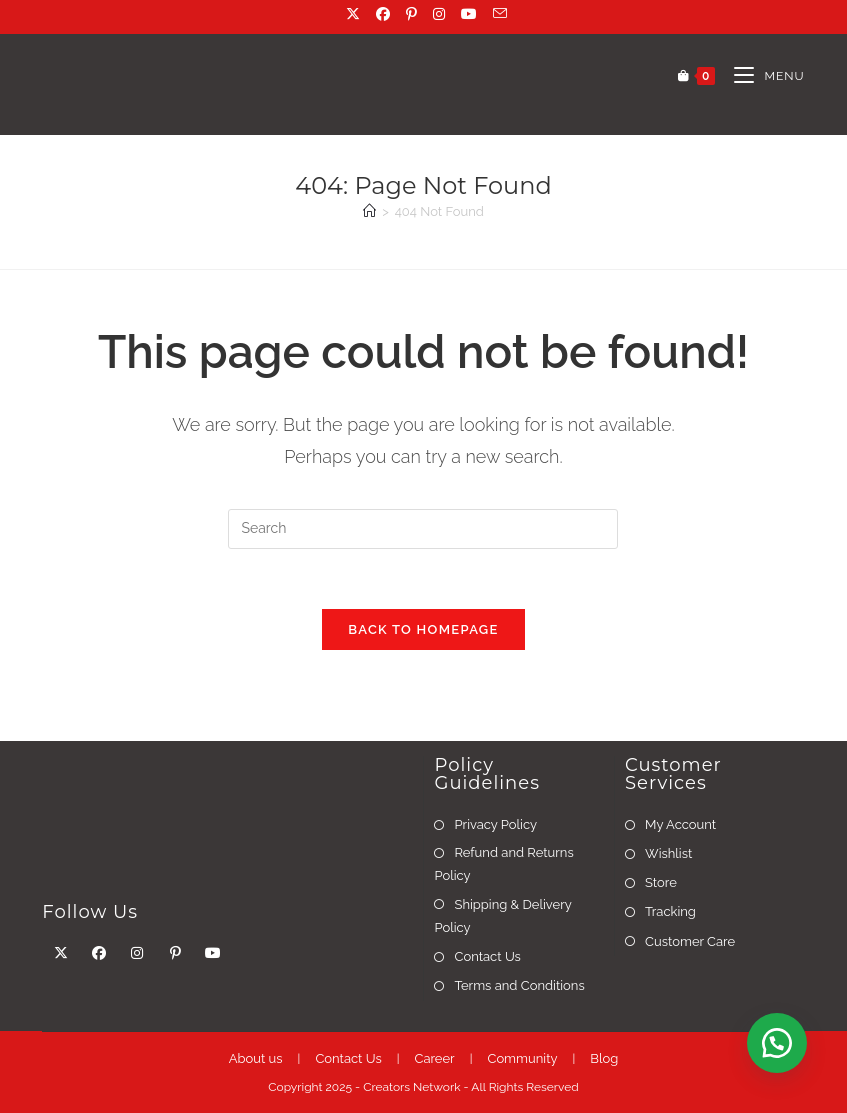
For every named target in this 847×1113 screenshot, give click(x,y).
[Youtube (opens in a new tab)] (471, 14)
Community (522, 1058)
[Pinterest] (175, 954)
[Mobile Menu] (761, 76)
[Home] (369, 211)
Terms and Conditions (519, 986)
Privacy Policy (495, 825)
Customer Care (690, 942)
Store (661, 883)
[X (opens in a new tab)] (355, 14)
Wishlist (668, 854)
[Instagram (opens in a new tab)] (441, 14)
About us (256, 1058)
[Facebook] (99, 954)
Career (435, 1058)
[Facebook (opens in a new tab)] (385, 14)
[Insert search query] (423, 529)
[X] (61, 954)
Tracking (670, 912)
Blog (604, 1058)
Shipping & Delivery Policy (502, 917)
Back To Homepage (423, 630)
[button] (777, 1043)
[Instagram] (137, 954)
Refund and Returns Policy (503, 865)
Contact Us (487, 957)
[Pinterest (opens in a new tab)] (413, 14)
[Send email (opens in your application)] (497, 14)
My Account (680, 825)
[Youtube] (213, 954)
